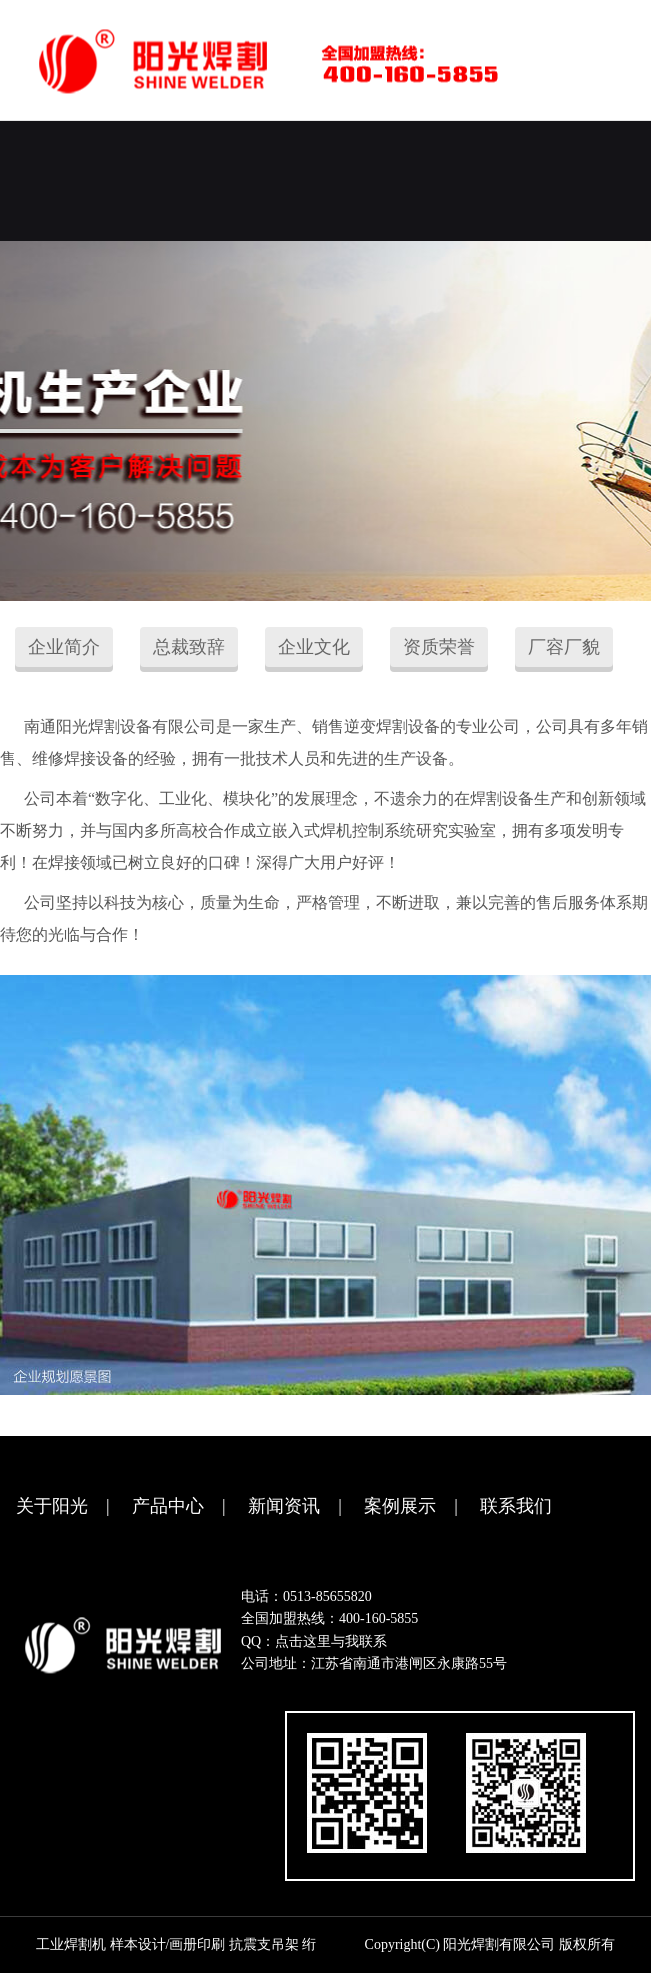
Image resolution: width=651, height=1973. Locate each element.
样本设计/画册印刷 (168, 1944)
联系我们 (516, 1506)
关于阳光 (52, 1506)
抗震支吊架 (264, 1944)
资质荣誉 (439, 647)
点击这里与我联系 (331, 1641)
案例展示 (400, 1506)
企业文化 (314, 647)
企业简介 (64, 647)
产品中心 (168, 1506)
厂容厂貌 (564, 647)
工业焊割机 (71, 1944)
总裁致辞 (189, 647)
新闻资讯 (284, 1506)
